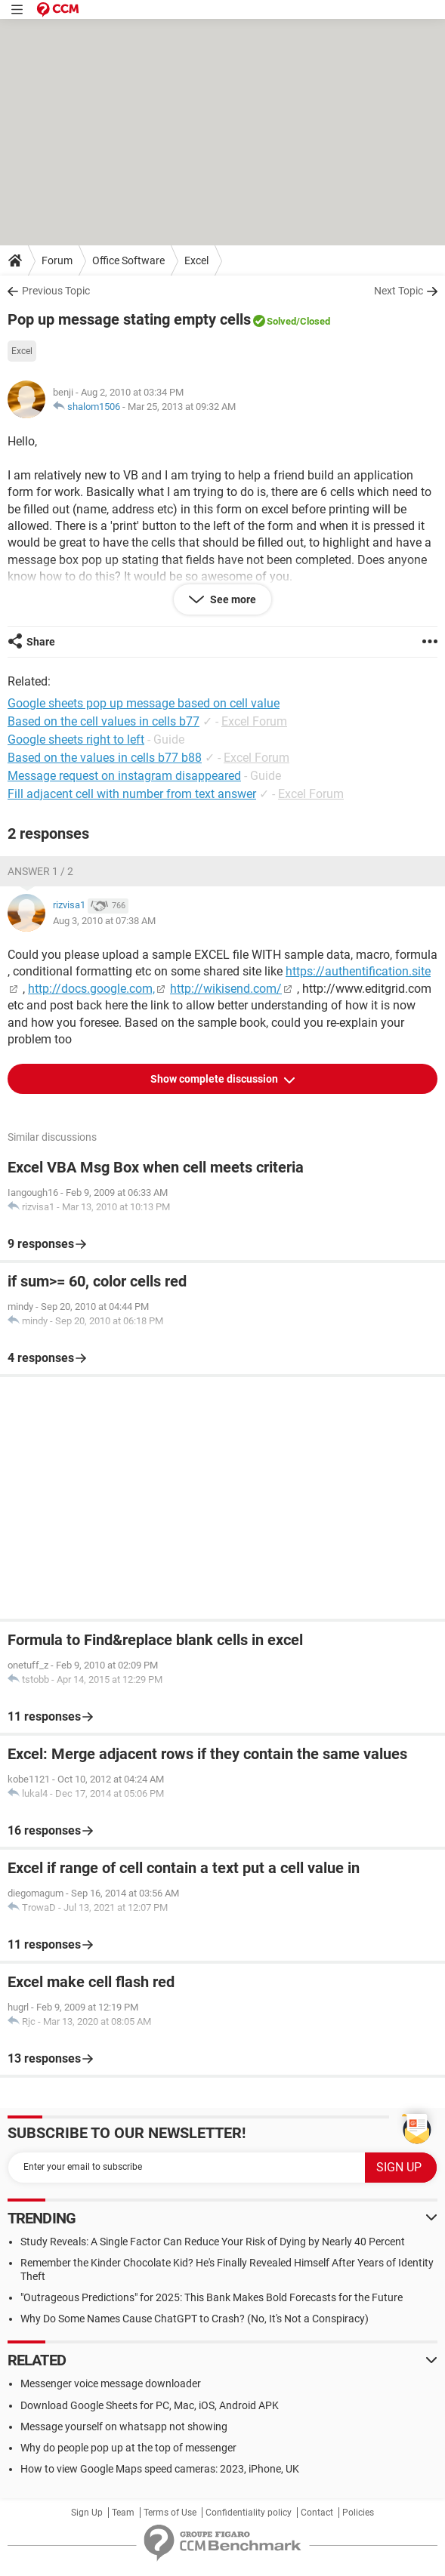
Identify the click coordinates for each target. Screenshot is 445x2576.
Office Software (128, 260)
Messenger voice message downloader (110, 2383)
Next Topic (398, 291)
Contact (317, 2512)
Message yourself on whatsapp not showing (123, 2426)
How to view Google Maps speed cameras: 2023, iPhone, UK (159, 2469)
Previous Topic (56, 291)
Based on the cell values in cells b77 (103, 721)
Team (123, 2512)
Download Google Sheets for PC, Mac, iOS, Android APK (149, 2405)
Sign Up (87, 2512)
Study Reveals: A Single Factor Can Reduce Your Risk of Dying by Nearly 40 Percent (212, 2242)
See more (232, 599)
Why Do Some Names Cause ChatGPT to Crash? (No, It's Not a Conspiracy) (194, 2319)
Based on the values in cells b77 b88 (105, 757)
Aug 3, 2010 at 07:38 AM (104, 920)
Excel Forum (254, 721)
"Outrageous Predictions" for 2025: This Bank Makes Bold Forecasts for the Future (211, 2297)
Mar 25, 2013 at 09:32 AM (182, 406)
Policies (358, 2512)
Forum (57, 260)
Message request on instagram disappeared (124, 776)
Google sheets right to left (76, 739)
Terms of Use (170, 2512)
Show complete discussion (215, 1079)
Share (40, 642)
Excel (196, 260)
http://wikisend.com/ (226, 988)
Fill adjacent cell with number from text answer (132, 794)
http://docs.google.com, (91, 988)
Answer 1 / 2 (40, 871)
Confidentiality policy (249, 2512)
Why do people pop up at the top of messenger (128, 2448)
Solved (281, 321)
